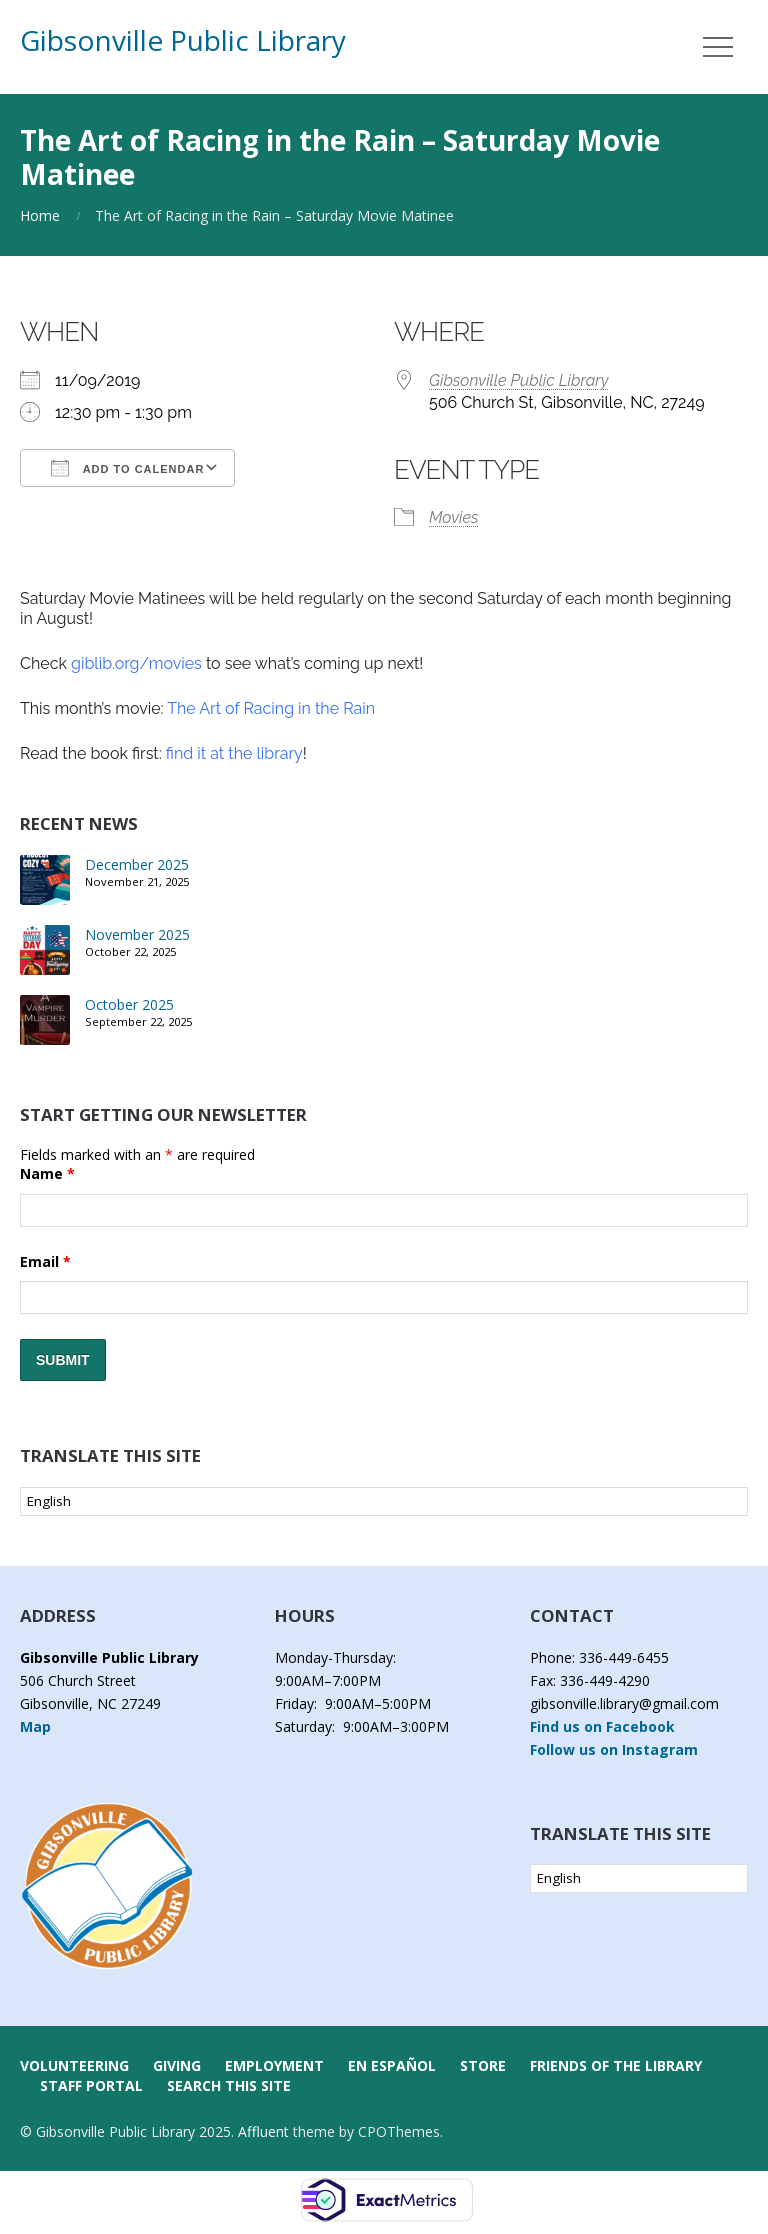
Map (35, 1726)
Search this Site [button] (229, 2085)
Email (45, 1261)
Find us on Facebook (602, 1726)
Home (40, 215)
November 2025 (137, 934)
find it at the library (232, 753)
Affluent (263, 2131)
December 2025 (137, 864)
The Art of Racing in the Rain (271, 708)
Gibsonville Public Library (183, 40)
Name (47, 1173)
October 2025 (129, 1004)
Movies (454, 517)
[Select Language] (384, 1501)
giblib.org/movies (134, 663)
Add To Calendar (127, 468)
